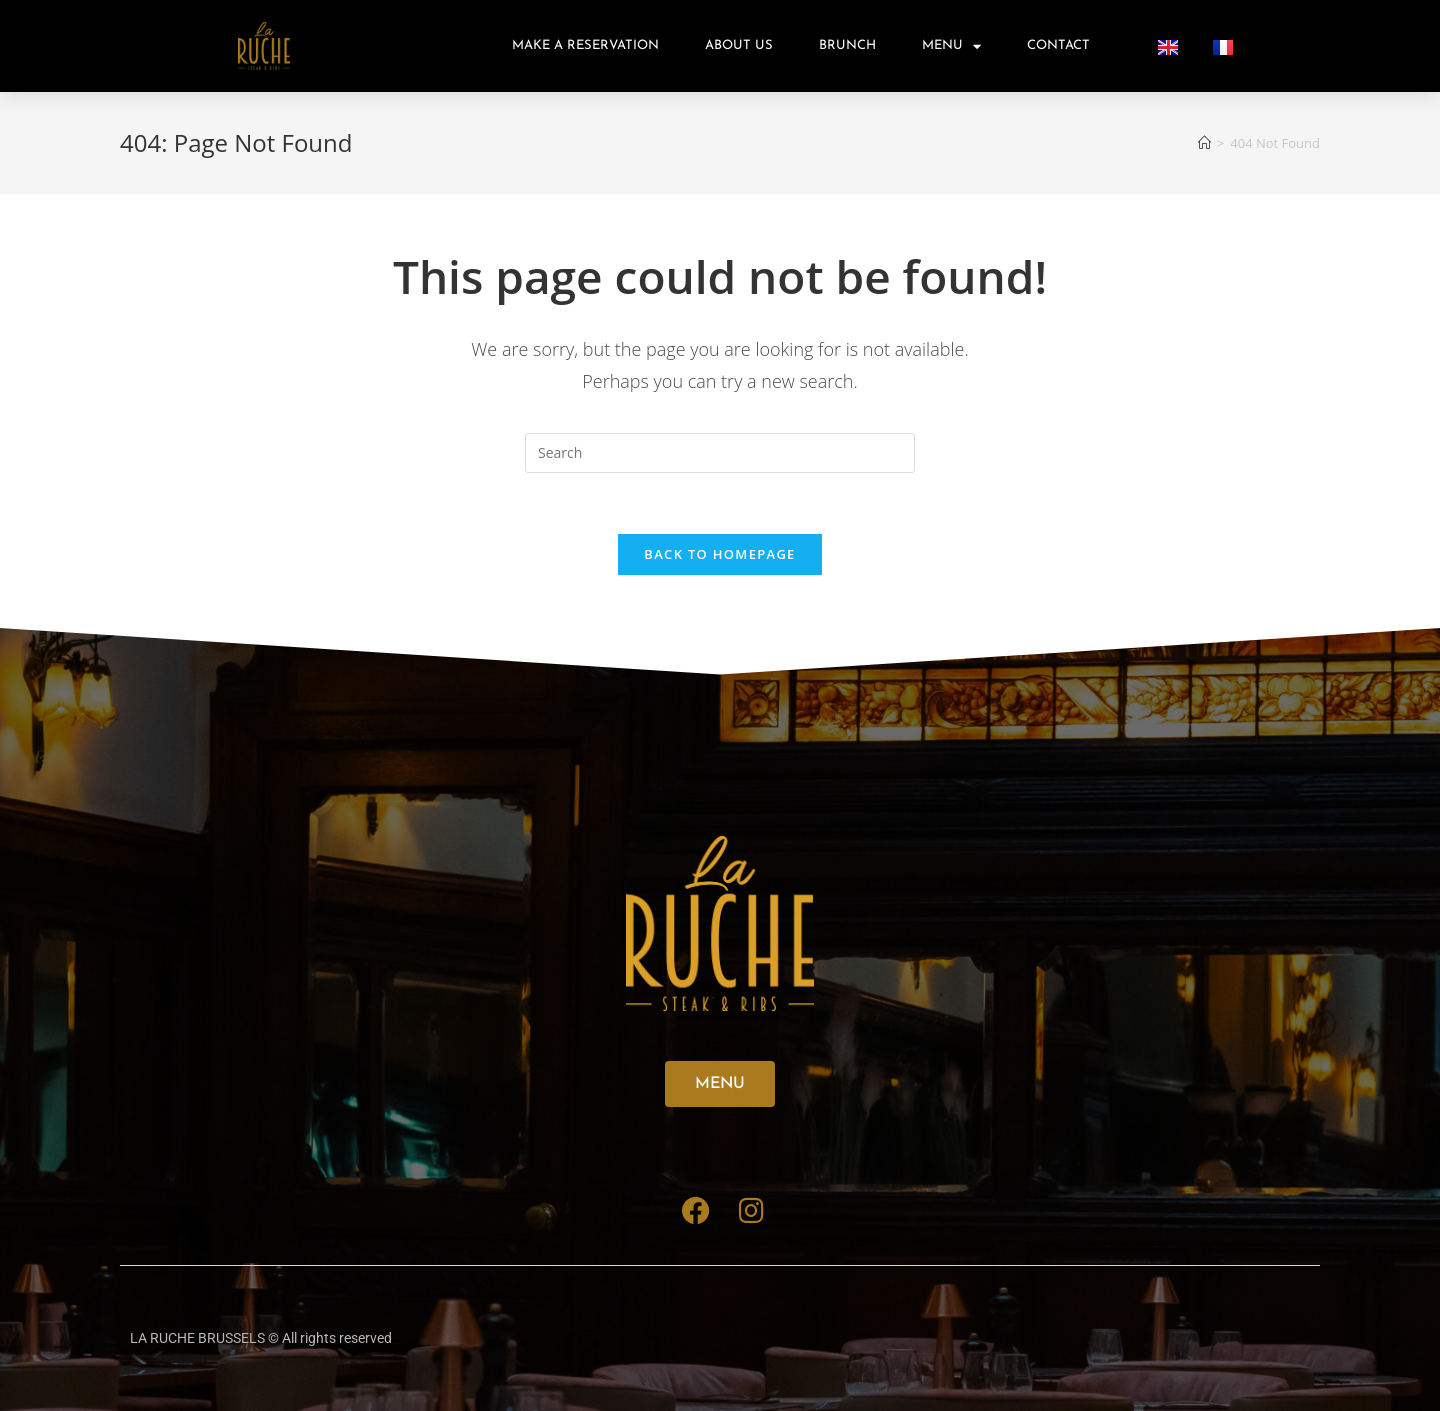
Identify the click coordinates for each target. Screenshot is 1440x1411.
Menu (951, 46)
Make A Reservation (585, 45)
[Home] (1204, 143)
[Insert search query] (720, 453)
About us (739, 45)
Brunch (847, 45)
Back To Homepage (719, 554)
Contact (1058, 45)
